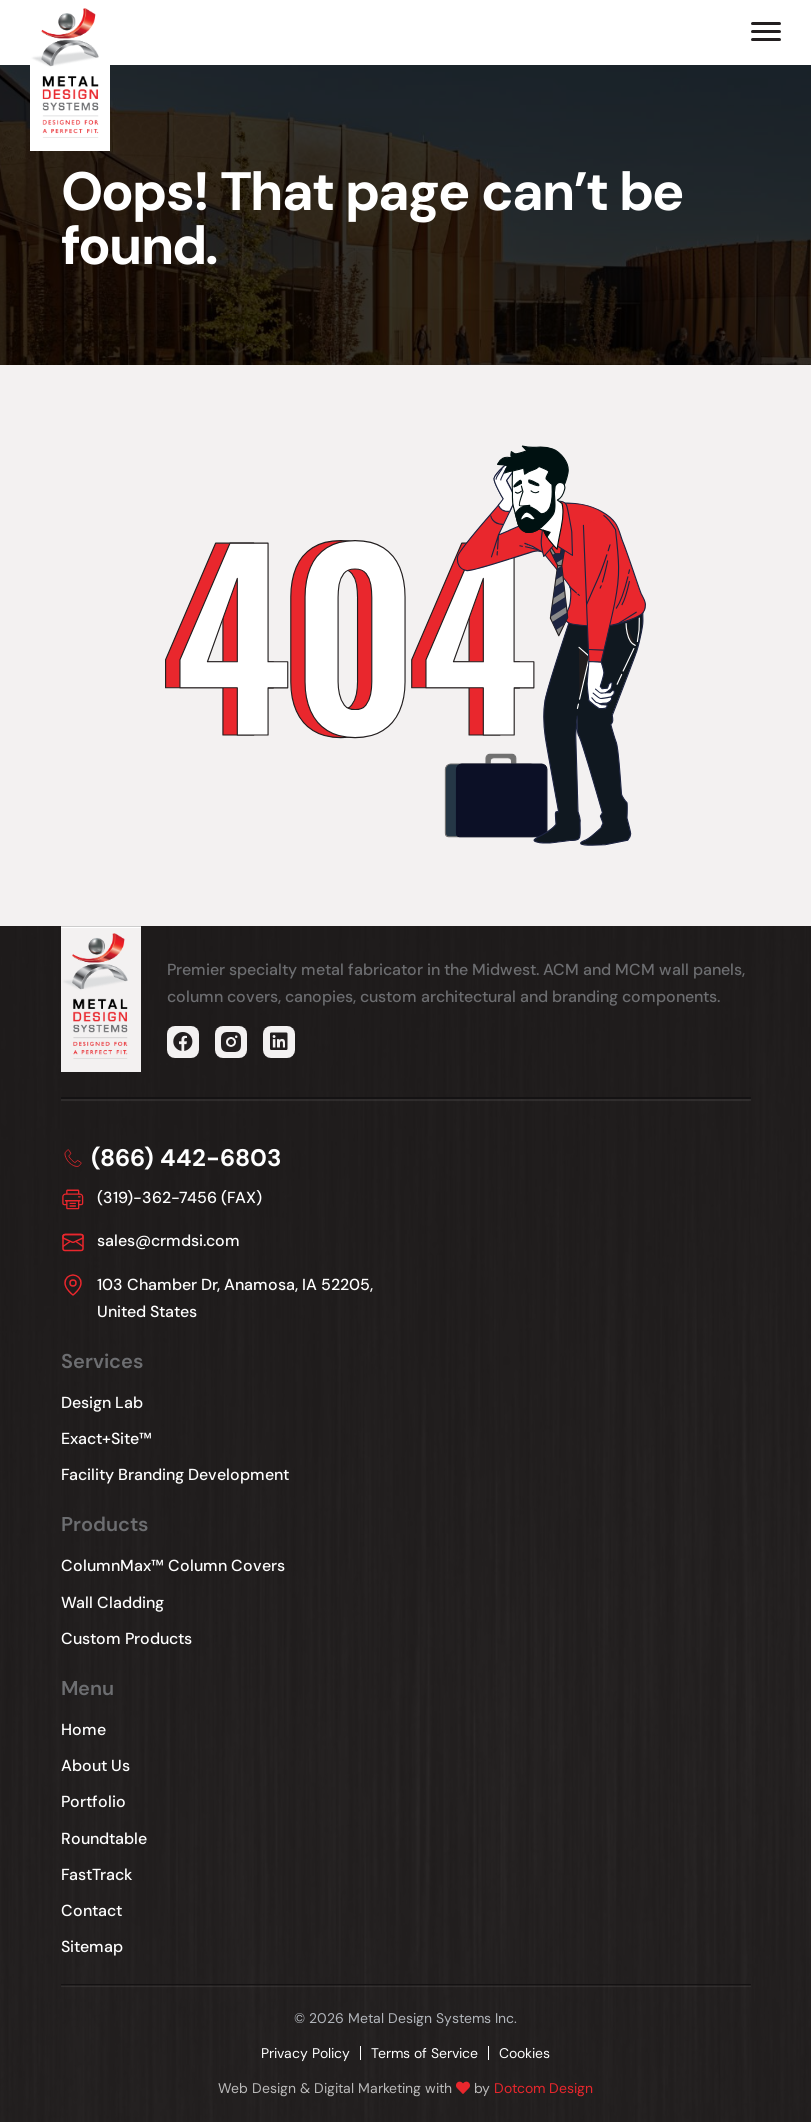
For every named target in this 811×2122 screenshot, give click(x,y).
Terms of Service (424, 2053)
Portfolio (93, 1801)
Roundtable (104, 1838)
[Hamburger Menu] (766, 31)
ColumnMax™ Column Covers (173, 1565)
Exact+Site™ (106, 1438)
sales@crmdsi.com (168, 1240)
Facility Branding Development (175, 1474)
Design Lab (102, 1402)
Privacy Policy (305, 2053)
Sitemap (92, 1946)
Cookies (524, 2053)
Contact (91, 1910)
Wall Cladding (112, 1602)
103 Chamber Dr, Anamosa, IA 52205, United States (235, 1298)
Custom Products (126, 1638)
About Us (95, 1765)
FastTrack (96, 1874)
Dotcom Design (543, 2088)
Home (83, 1729)
